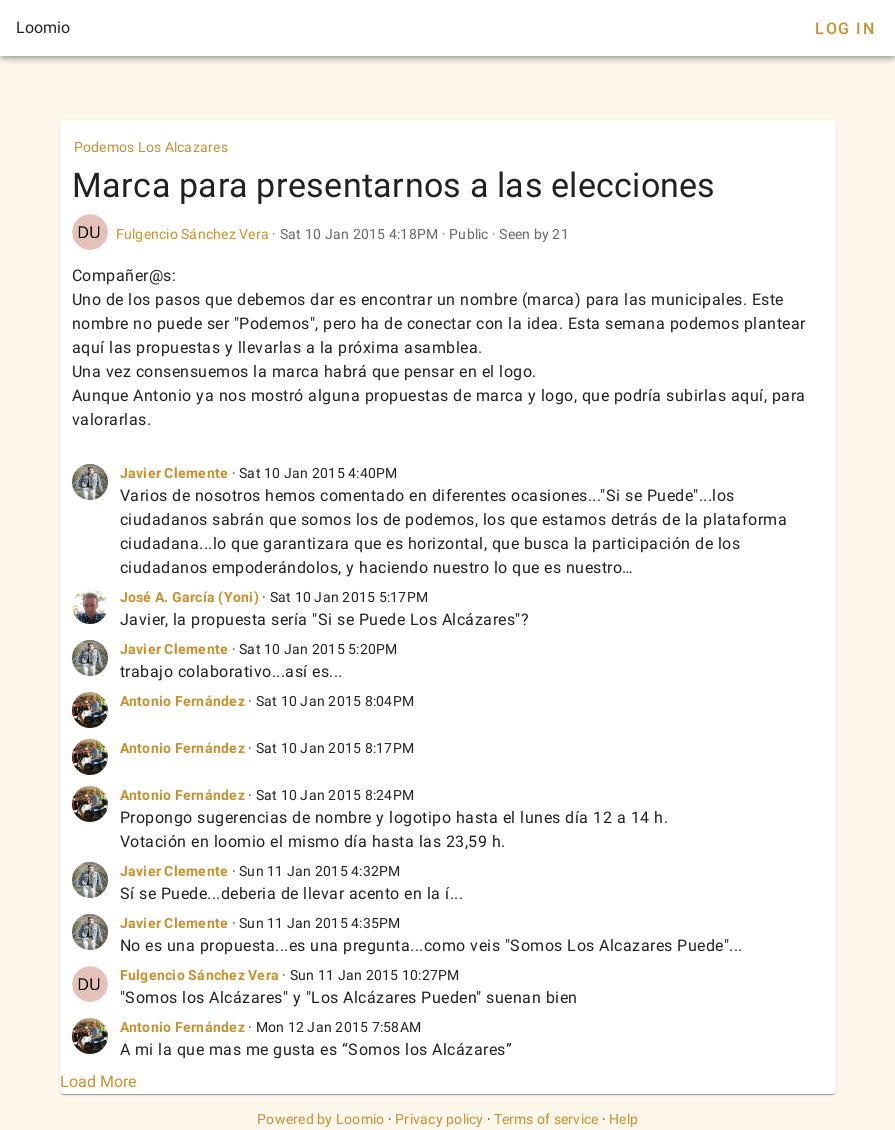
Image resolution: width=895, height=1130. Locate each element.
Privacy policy (439, 1119)
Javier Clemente (174, 473)
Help (623, 1119)
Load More (98, 1081)
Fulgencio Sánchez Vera (193, 234)
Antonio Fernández (182, 701)
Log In (845, 28)
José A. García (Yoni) (189, 597)
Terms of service (546, 1119)
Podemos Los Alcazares (151, 147)
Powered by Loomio (320, 1119)
